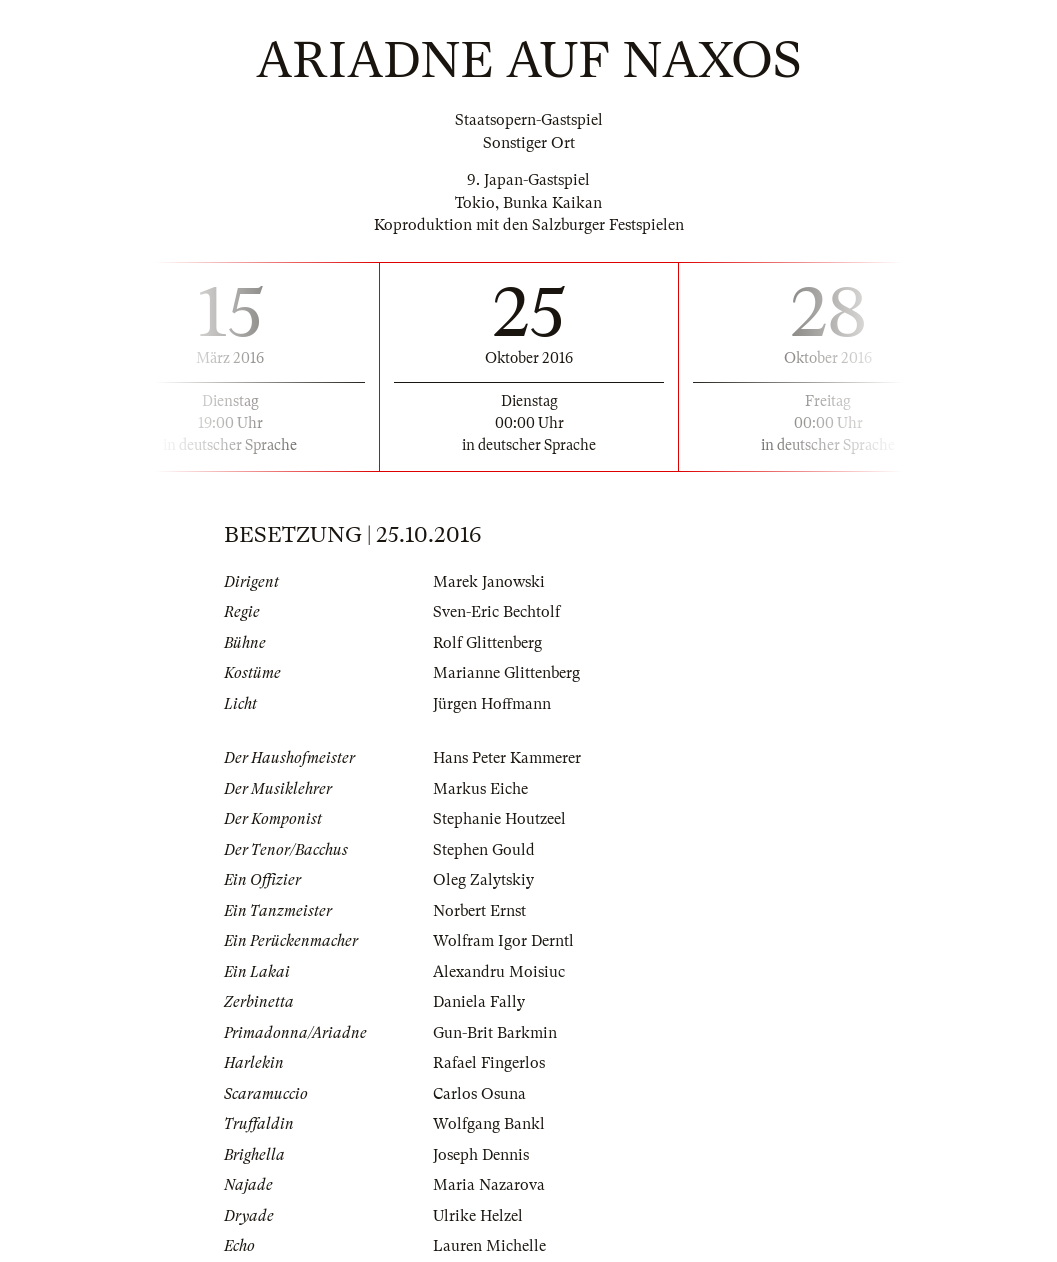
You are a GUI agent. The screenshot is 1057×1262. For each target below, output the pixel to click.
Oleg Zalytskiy (483, 880)
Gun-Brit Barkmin (495, 1033)
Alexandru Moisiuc (499, 972)
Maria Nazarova (489, 1185)
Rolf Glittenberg (487, 643)
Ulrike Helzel (478, 1216)
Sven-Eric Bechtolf (496, 612)
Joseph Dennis (481, 1155)
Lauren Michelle (489, 1246)
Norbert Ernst (479, 911)
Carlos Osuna (479, 1094)
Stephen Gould (484, 850)
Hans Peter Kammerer (507, 758)
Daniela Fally (479, 1002)
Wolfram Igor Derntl (503, 941)
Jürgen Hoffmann (492, 704)
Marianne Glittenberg (506, 673)
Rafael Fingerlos (489, 1063)
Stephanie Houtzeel (499, 819)
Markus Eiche (480, 789)
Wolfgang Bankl (489, 1124)
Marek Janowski (489, 582)
